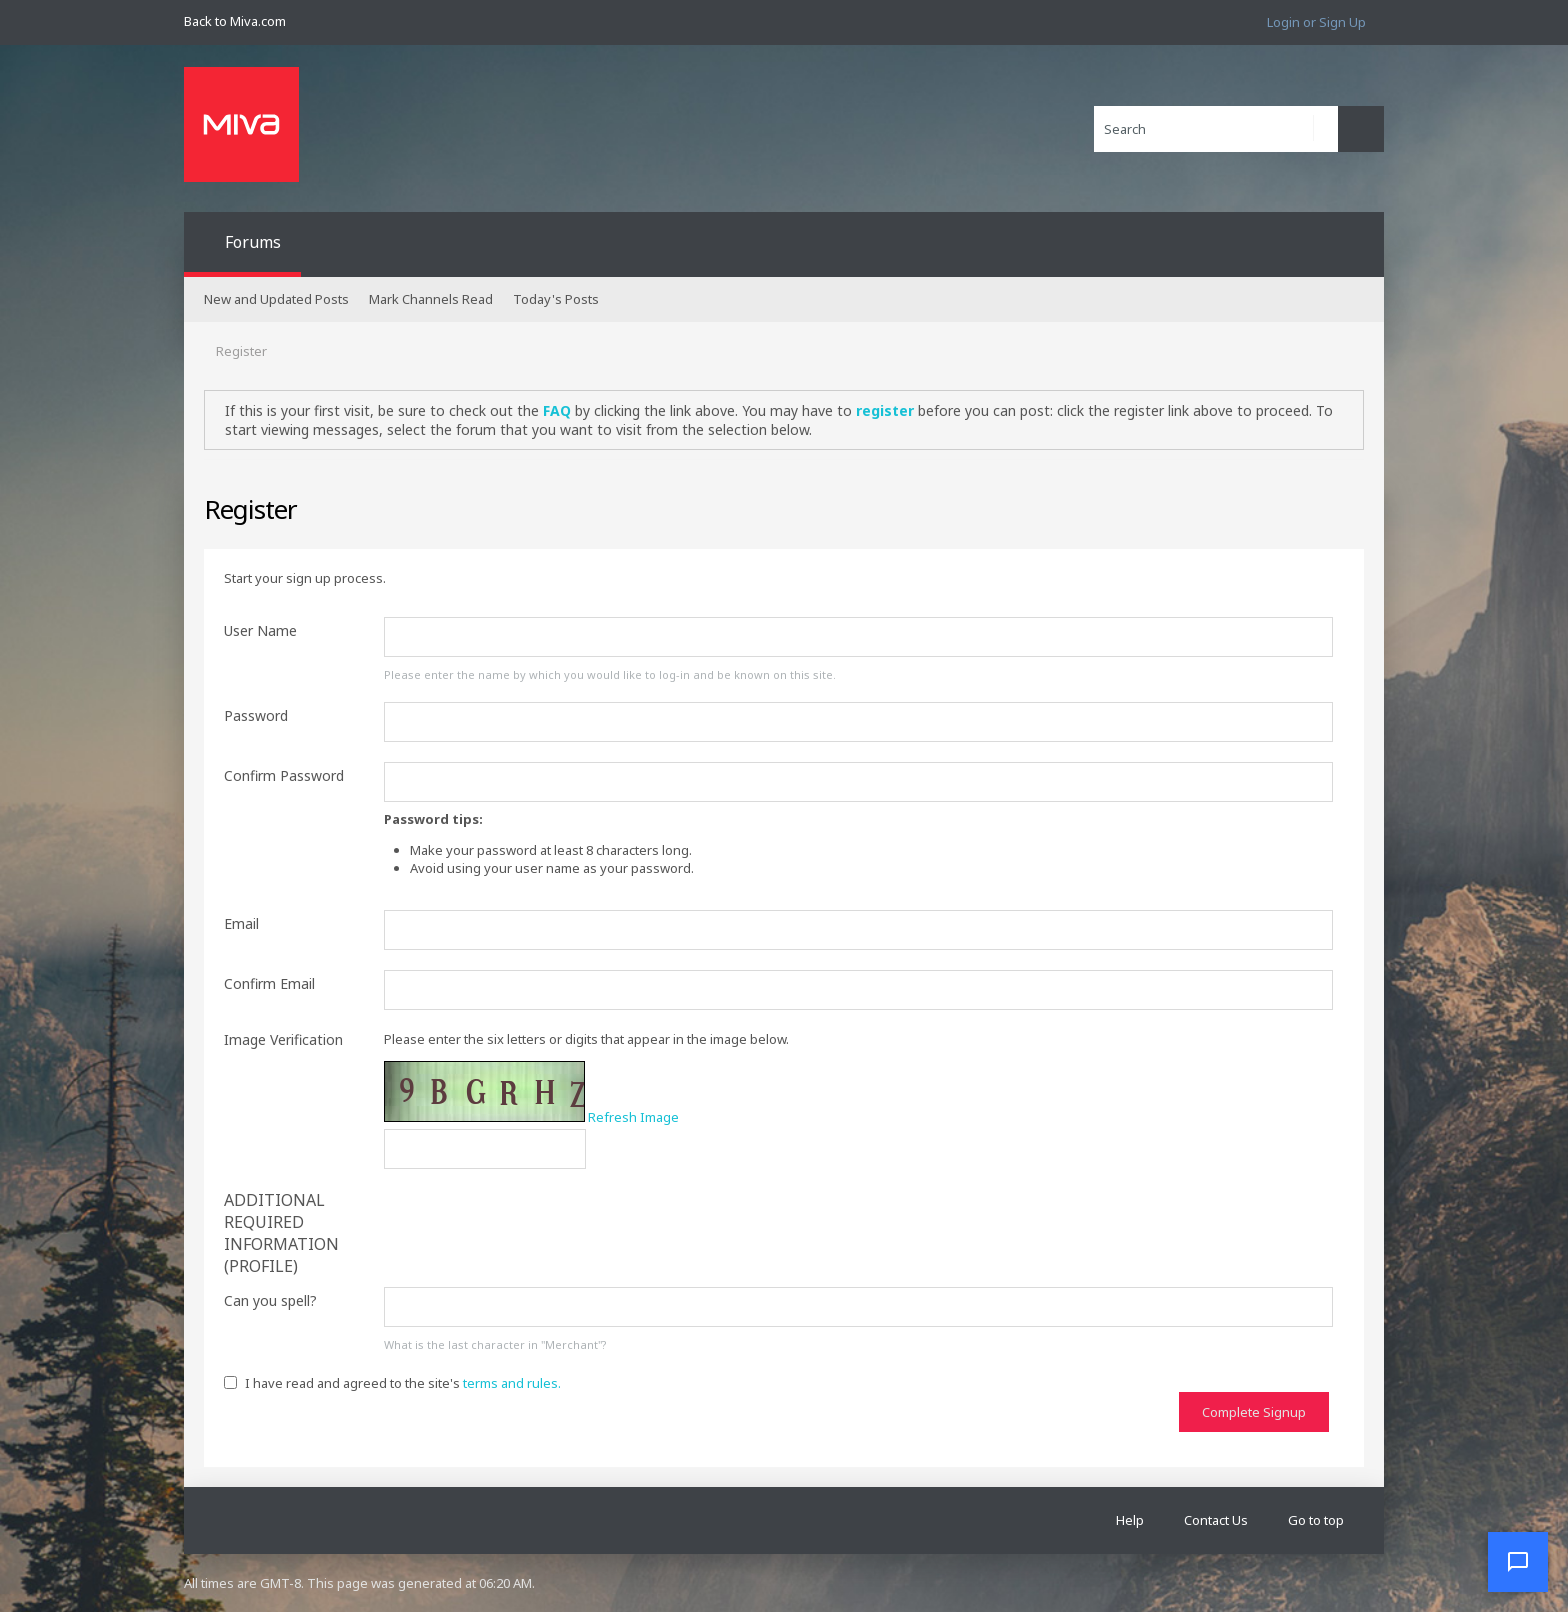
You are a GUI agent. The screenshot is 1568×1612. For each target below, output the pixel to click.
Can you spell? (270, 1300)
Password (256, 715)
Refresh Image (633, 1117)
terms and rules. (512, 1383)
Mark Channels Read (431, 299)
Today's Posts (556, 299)
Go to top (1316, 1520)
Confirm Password (284, 775)
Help (1130, 1520)
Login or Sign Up (1316, 22)
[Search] (1216, 129)
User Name (260, 630)
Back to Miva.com (235, 21)
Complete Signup (1254, 1412)
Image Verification (283, 1039)
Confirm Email (269, 983)
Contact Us (1216, 1520)
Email (241, 923)
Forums (253, 242)
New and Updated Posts (276, 299)
